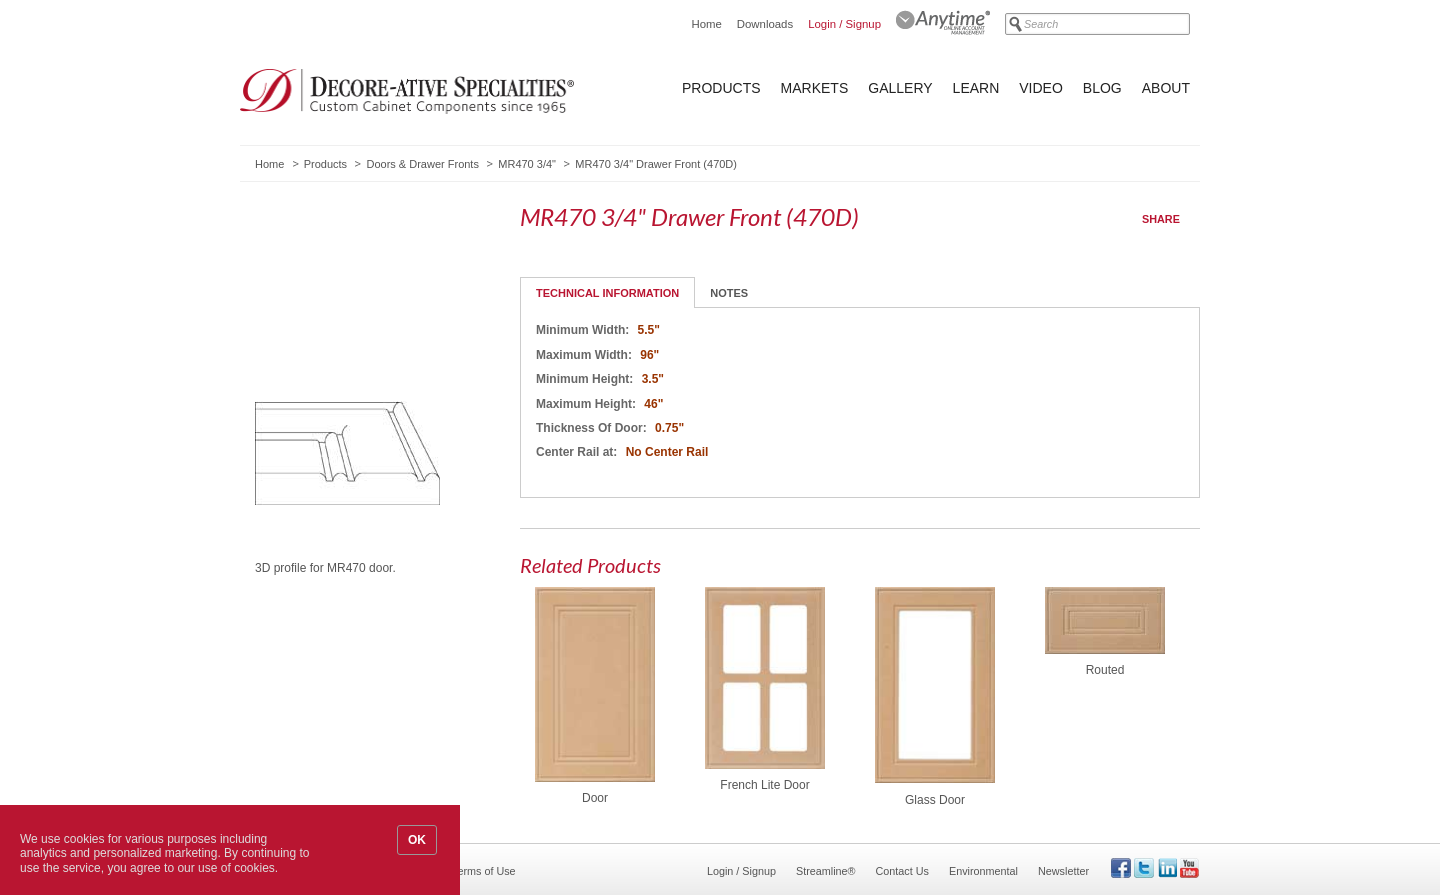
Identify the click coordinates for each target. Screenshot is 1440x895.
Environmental (983, 871)
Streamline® (826, 871)
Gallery (900, 88)
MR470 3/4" (527, 164)
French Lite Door (764, 785)
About (1166, 88)
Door (595, 798)
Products (721, 88)
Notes (729, 293)
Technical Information (607, 293)
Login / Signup (844, 24)
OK (417, 840)
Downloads (765, 24)
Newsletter (1063, 871)
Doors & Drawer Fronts (422, 164)
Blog (1102, 88)
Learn (976, 88)
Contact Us (902, 871)
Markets (815, 88)
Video (1041, 88)
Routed (1105, 670)
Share (1161, 219)
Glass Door (935, 800)
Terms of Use (484, 871)
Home (706, 24)
